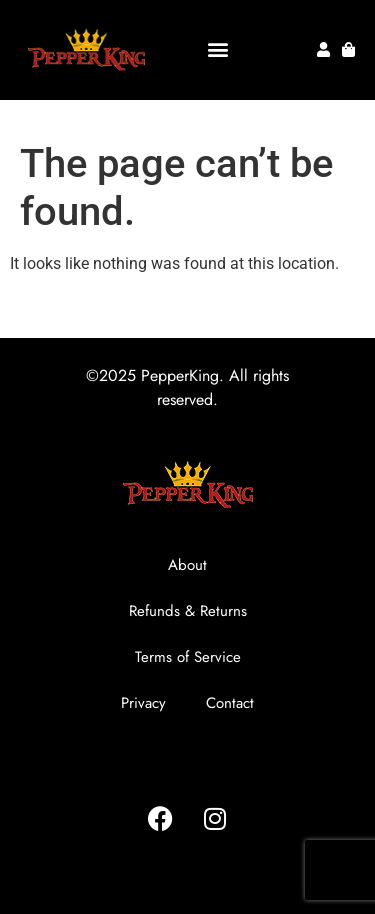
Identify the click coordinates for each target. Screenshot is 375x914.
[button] (218, 49)
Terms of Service (188, 657)
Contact (230, 703)
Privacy (143, 703)
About (187, 565)
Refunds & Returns (188, 611)
